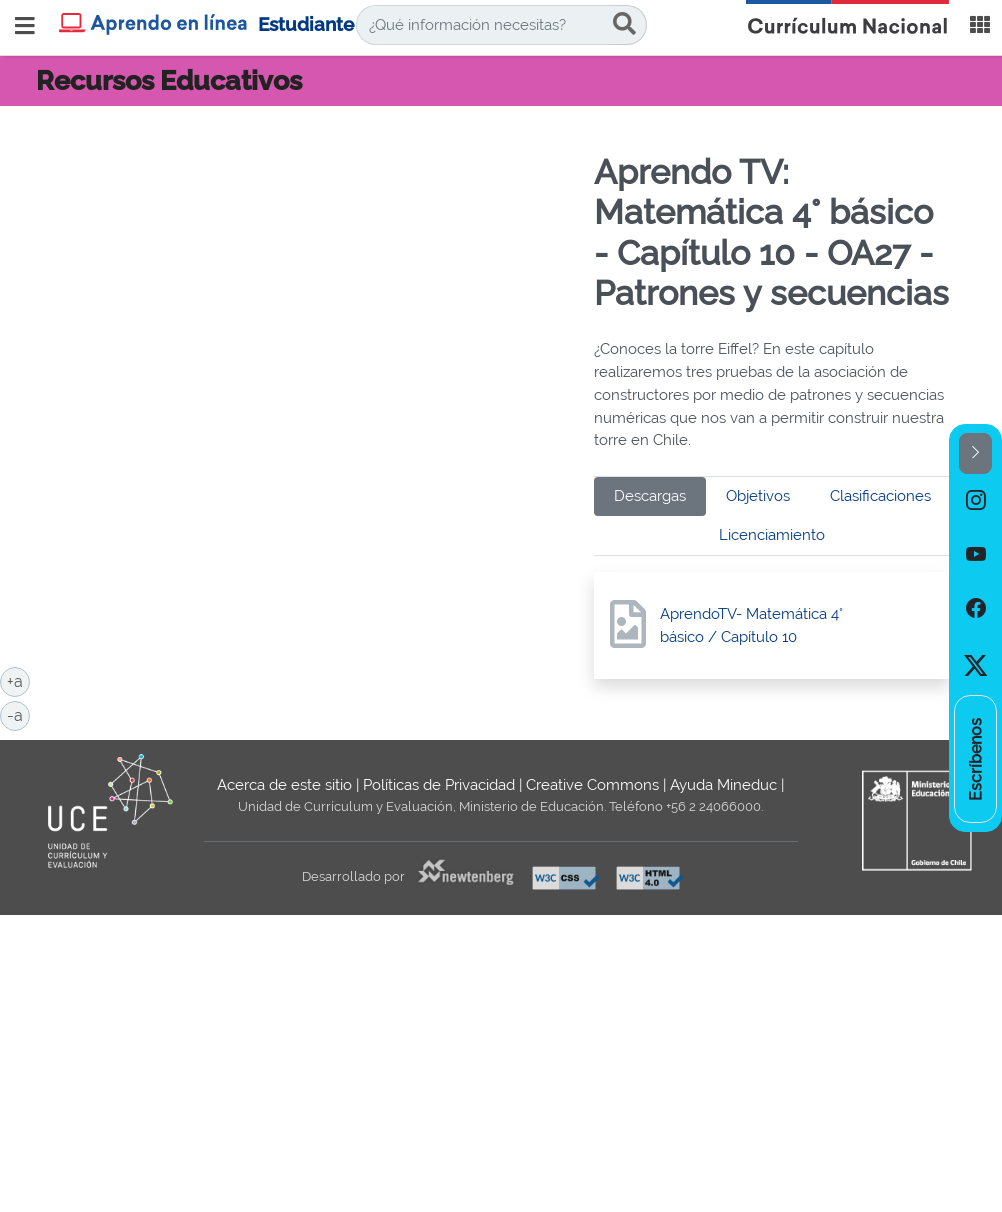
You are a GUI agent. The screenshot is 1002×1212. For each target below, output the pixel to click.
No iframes (307, 272)
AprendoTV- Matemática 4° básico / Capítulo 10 (751, 625)
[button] (975, 453)
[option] (975, 501)
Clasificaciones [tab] (880, 496)
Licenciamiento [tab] (772, 535)
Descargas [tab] (650, 496)
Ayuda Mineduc (723, 785)
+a (18, 680)
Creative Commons (592, 785)
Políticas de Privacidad (439, 785)
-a (18, 714)
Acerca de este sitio (284, 785)
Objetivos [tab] (758, 496)
